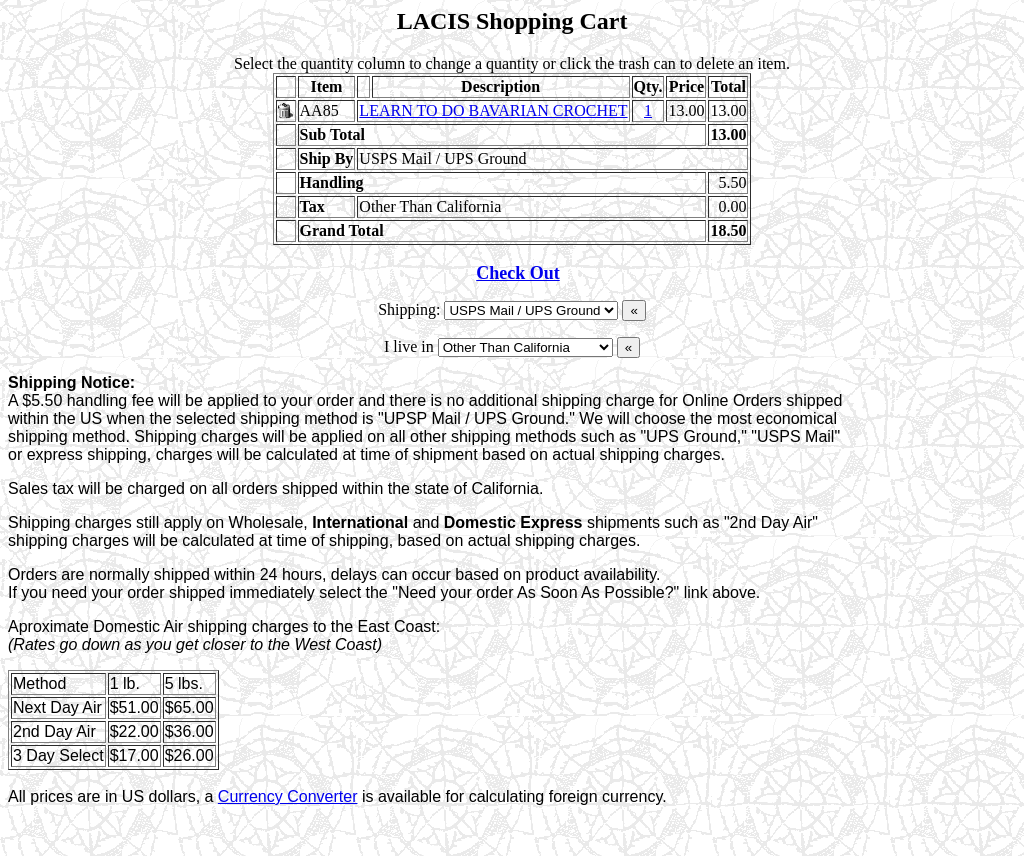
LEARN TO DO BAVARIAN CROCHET (493, 110)
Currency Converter (288, 796)
